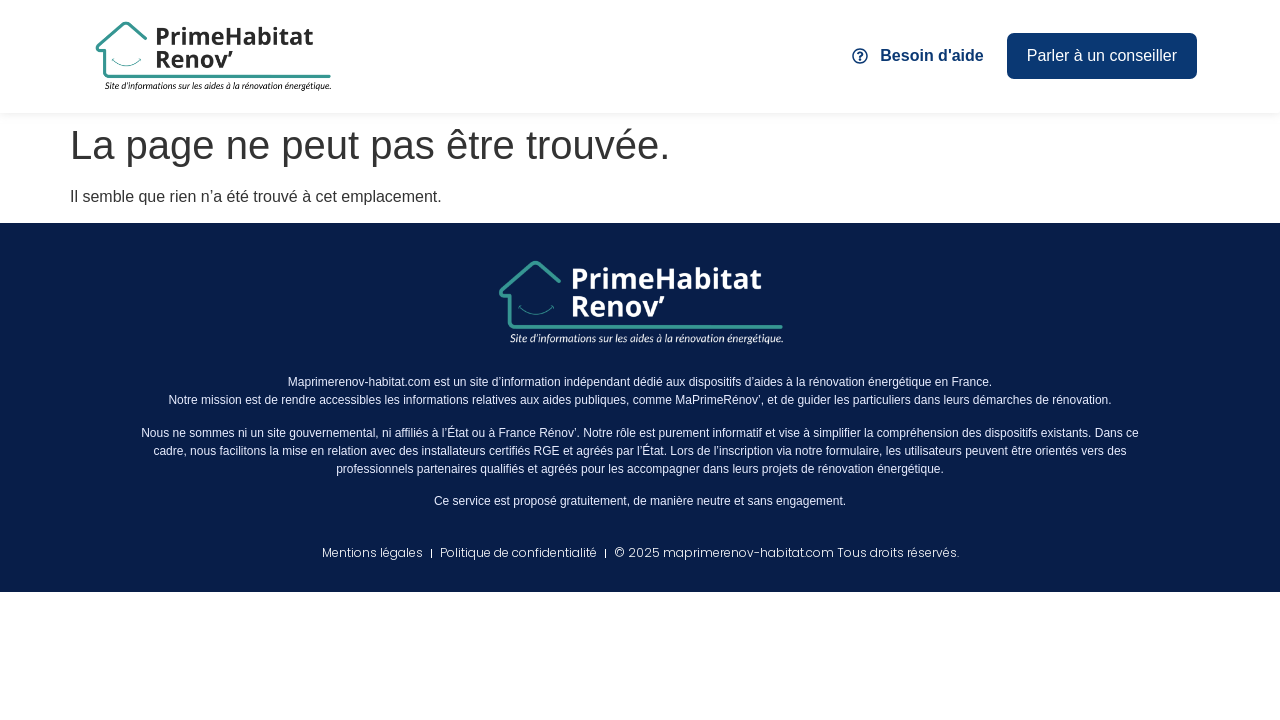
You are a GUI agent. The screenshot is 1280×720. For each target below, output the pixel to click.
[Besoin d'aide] (860, 56)
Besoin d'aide (931, 55)
